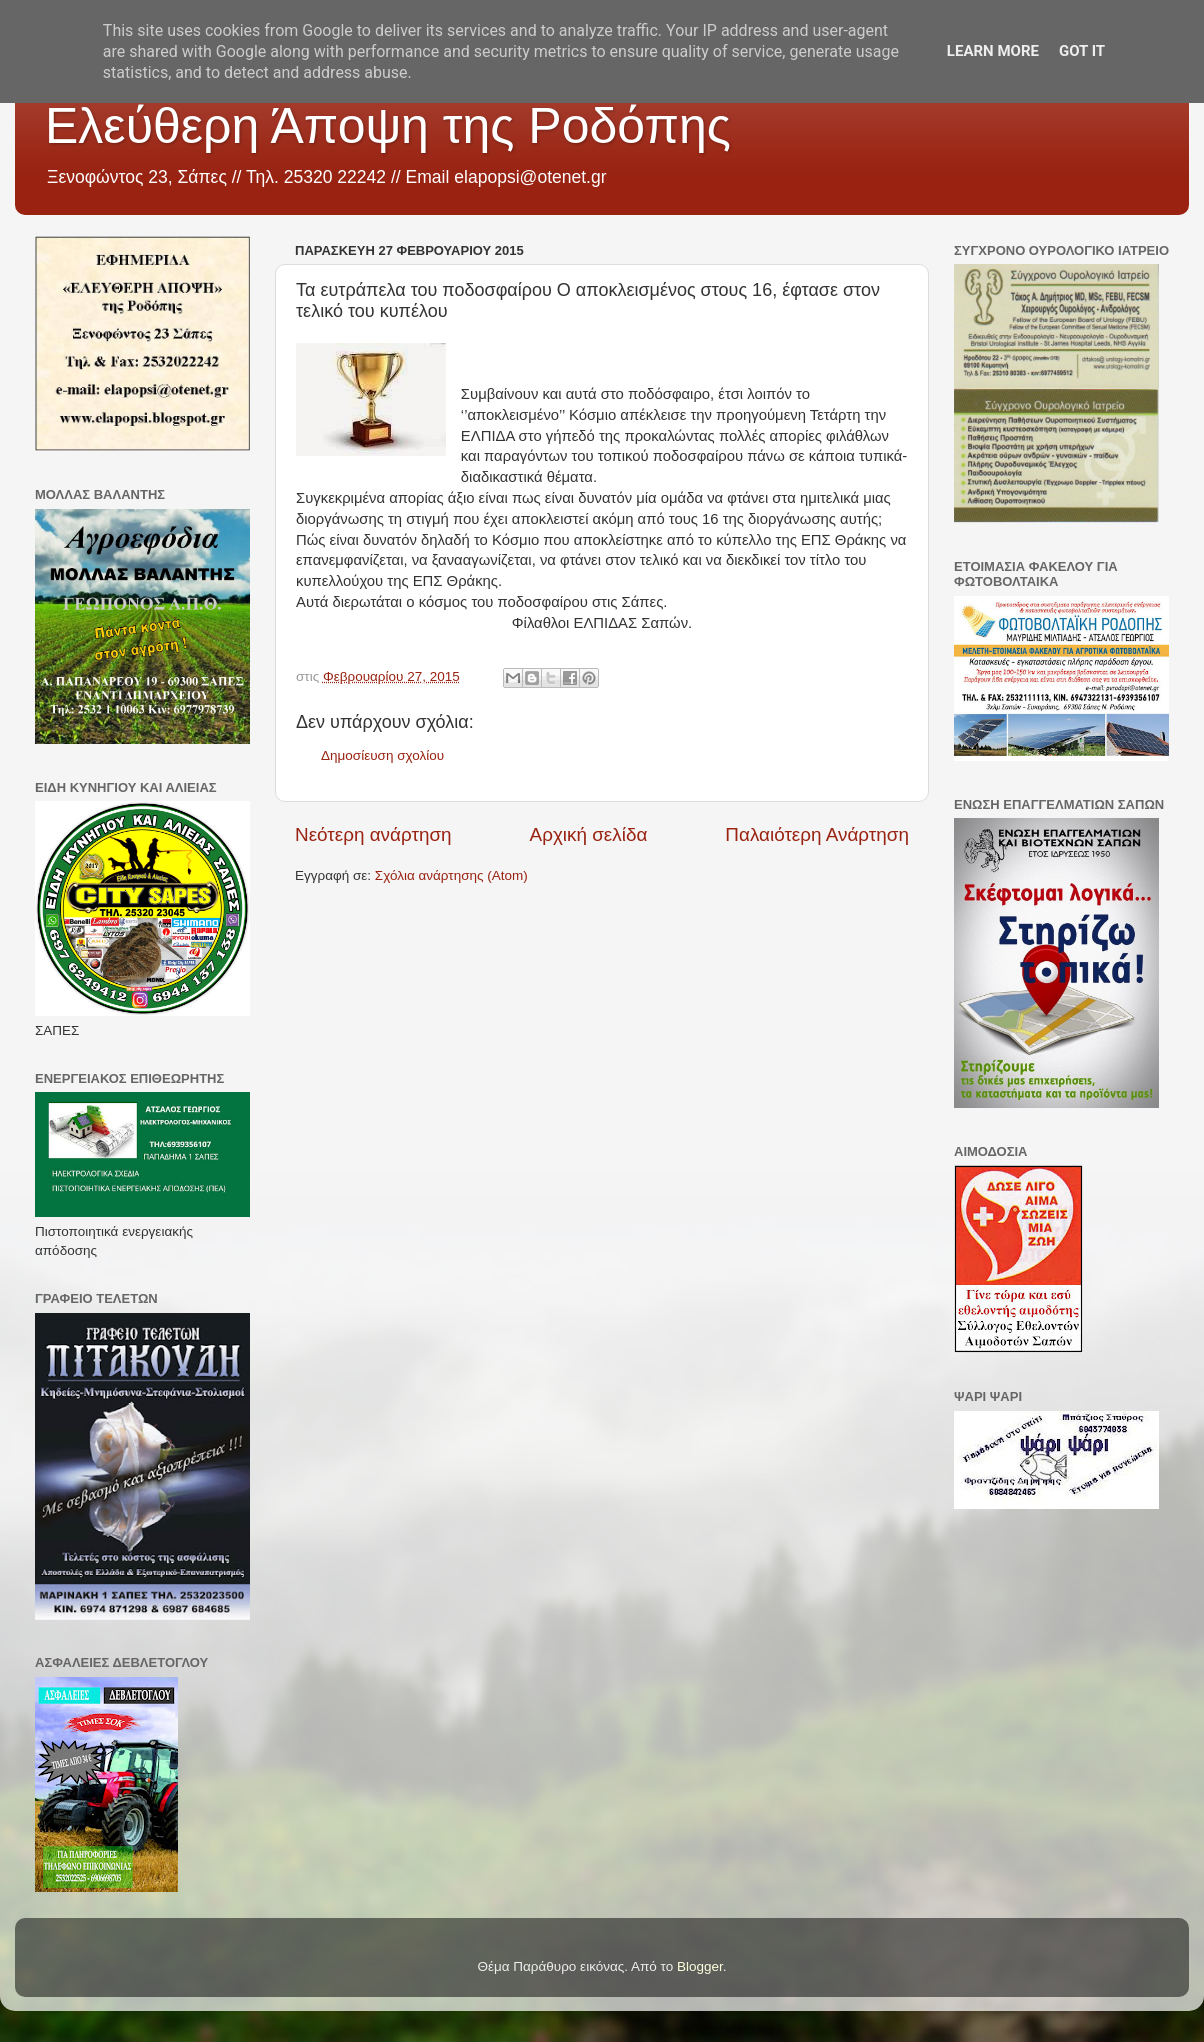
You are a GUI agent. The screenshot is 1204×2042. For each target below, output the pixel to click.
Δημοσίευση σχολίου (382, 755)
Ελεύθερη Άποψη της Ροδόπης (388, 126)
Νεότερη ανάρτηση (373, 834)
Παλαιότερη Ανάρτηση (817, 834)
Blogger (700, 1966)
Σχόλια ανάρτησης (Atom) (451, 875)
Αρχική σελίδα (589, 834)
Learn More (993, 51)
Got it (1082, 51)
